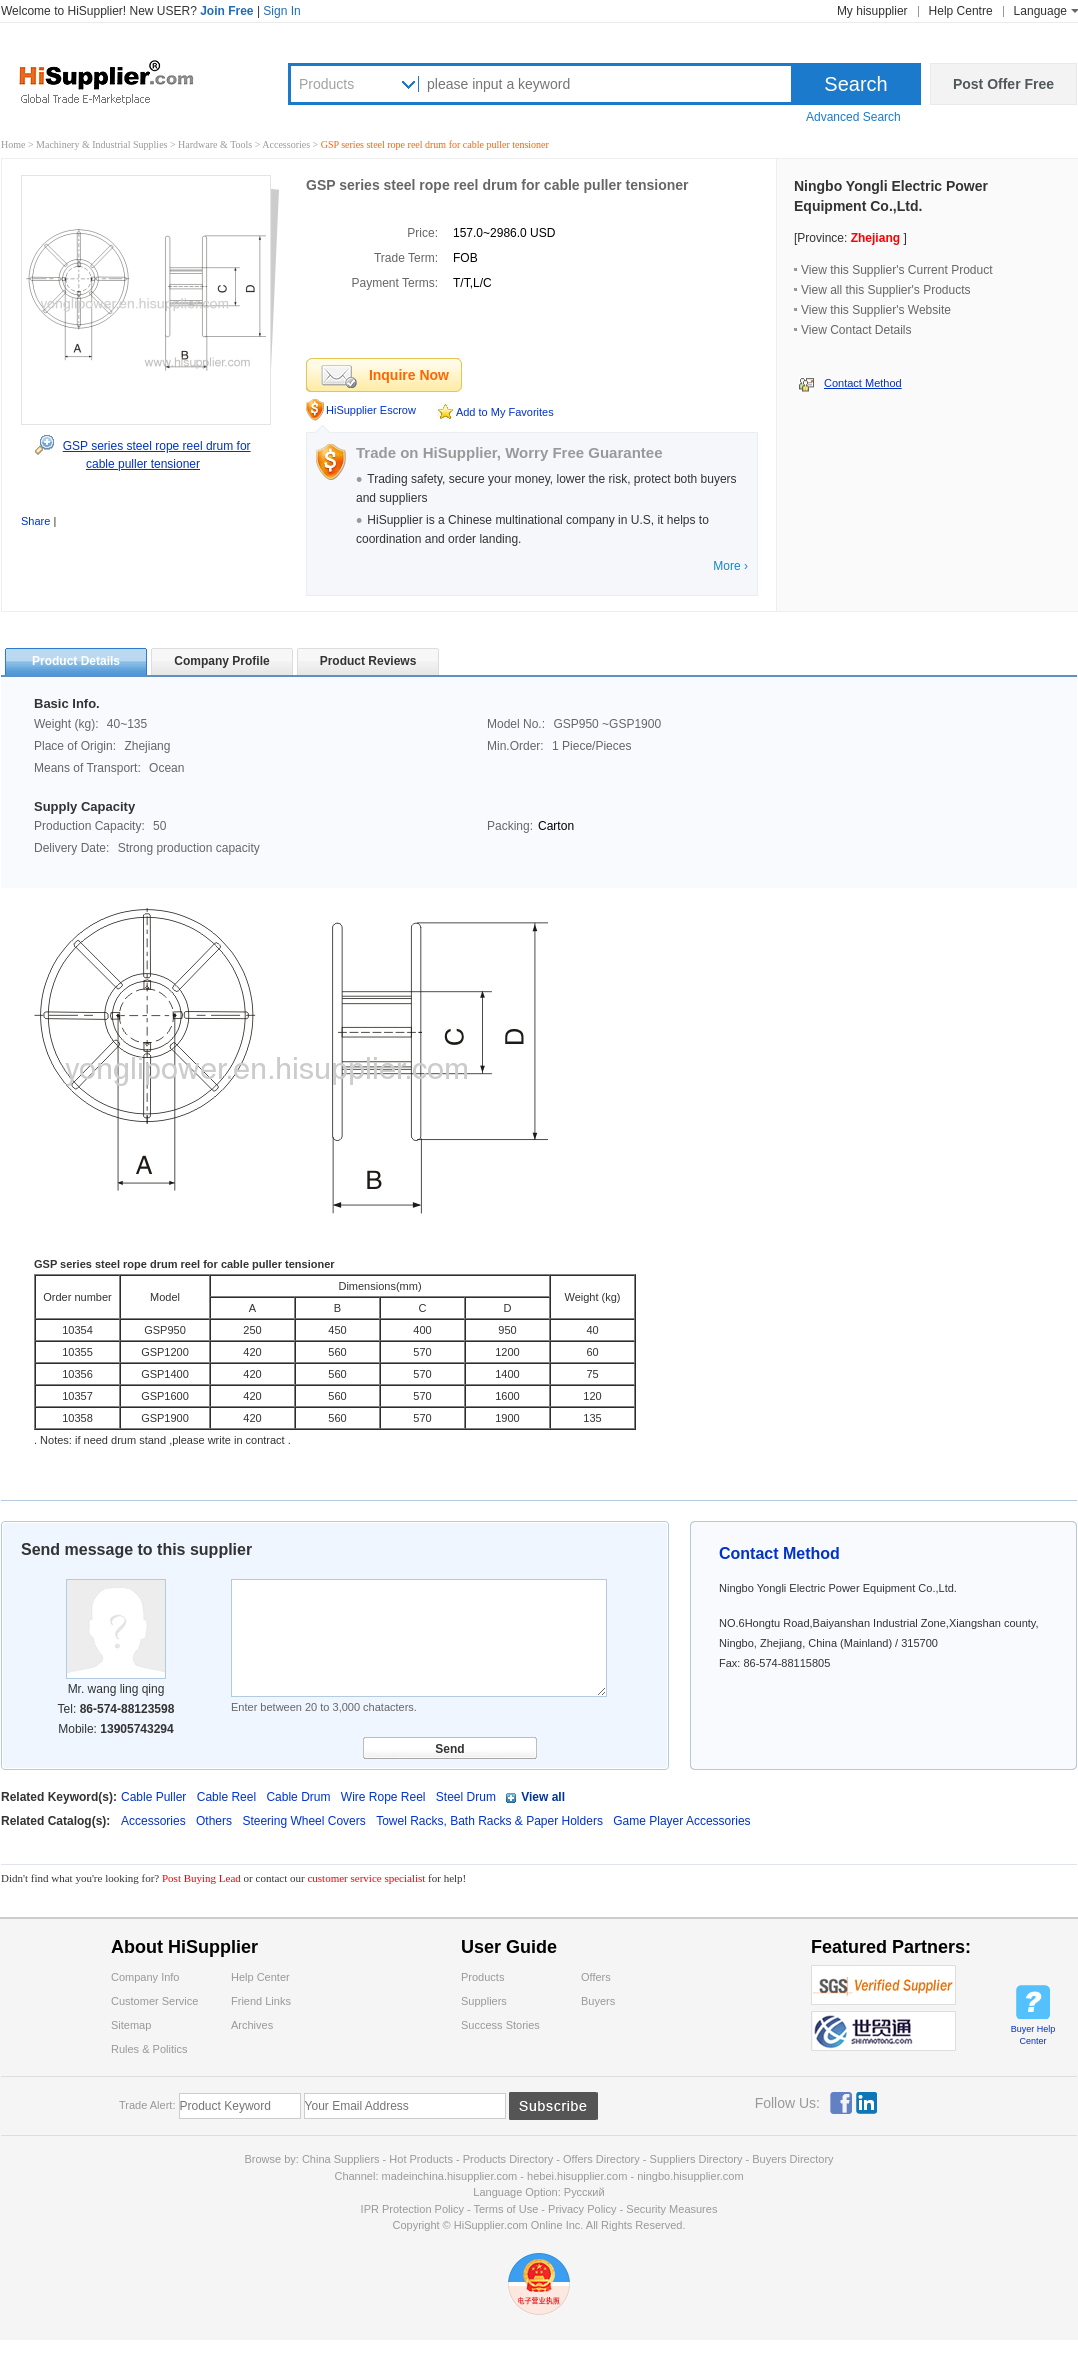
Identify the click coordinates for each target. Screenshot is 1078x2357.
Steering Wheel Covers (305, 1821)
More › (730, 566)
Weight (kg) (592, 1297)
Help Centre (961, 11)
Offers (596, 1977)
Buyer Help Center (1033, 2035)
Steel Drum (466, 1797)
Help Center (260, 1977)
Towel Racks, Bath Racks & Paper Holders (491, 1821)
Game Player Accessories (681, 1821)
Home (13, 144)
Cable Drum (298, 1797)
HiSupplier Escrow (371, 410)
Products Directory (510, 2159)
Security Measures (671, 2209)
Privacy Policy (582, 2209)
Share (35, 521)
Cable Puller (153, 1797)
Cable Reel (226, 1797)
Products (326, 84)
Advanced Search (853, 117)
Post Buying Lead (203, 1878)
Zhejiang (875, 238)
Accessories (287, 144)
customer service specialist (366, 1878)
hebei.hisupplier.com (578, 2176)
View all (543, 1797)
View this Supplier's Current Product (897, 270)
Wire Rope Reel (383, 1797)
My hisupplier (872, 11)
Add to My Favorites (505, 412)
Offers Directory (601, 2159)
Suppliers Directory (698, 2159)
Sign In (281, 11)
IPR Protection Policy (412, 2209)
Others (215, 1821)
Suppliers (484, 2001)
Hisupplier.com (121, 81)
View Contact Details (856, 330)
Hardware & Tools (216, 144)
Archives (252, 2025)
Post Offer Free (1003, 84)
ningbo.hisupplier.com (690, 2176)
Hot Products (421, 2159)
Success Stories (500, 2025)
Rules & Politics (149, 2049)
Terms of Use (505, 2209)
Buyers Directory (792, 2159)
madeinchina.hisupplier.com (450, 2176)
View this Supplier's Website (876, 310)
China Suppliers (341, 2159)
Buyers (598, 2001)
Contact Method (863, 383)
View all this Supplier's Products (885, 290)
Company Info (145, 1977)
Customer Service (154, 2001)
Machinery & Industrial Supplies (103, 144)
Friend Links (261, 2001)
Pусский (584, 2192)
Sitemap (131, 2025)
